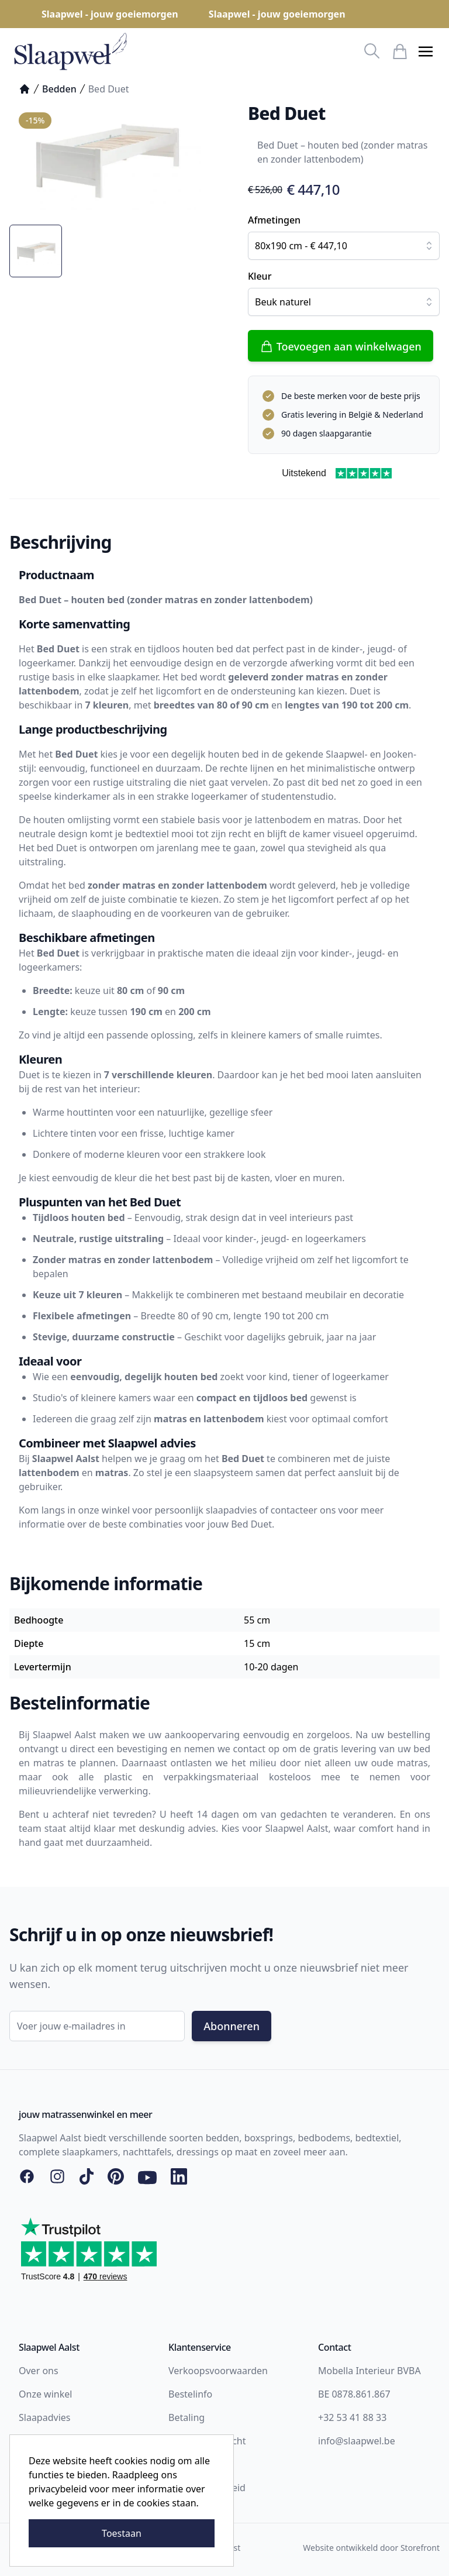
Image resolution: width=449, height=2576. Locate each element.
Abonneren (231, 2026)
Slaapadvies (44, 2417)
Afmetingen (274, 220)
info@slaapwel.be (356, 2440)
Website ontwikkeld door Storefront (371, 2547)
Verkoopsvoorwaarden (218, 2370)
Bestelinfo (190, 2394)
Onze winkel (45, 2394)
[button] (426, 51)
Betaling (186, 2417)
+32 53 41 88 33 (352, 2417)
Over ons (38, 2370)
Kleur (259, 276)
